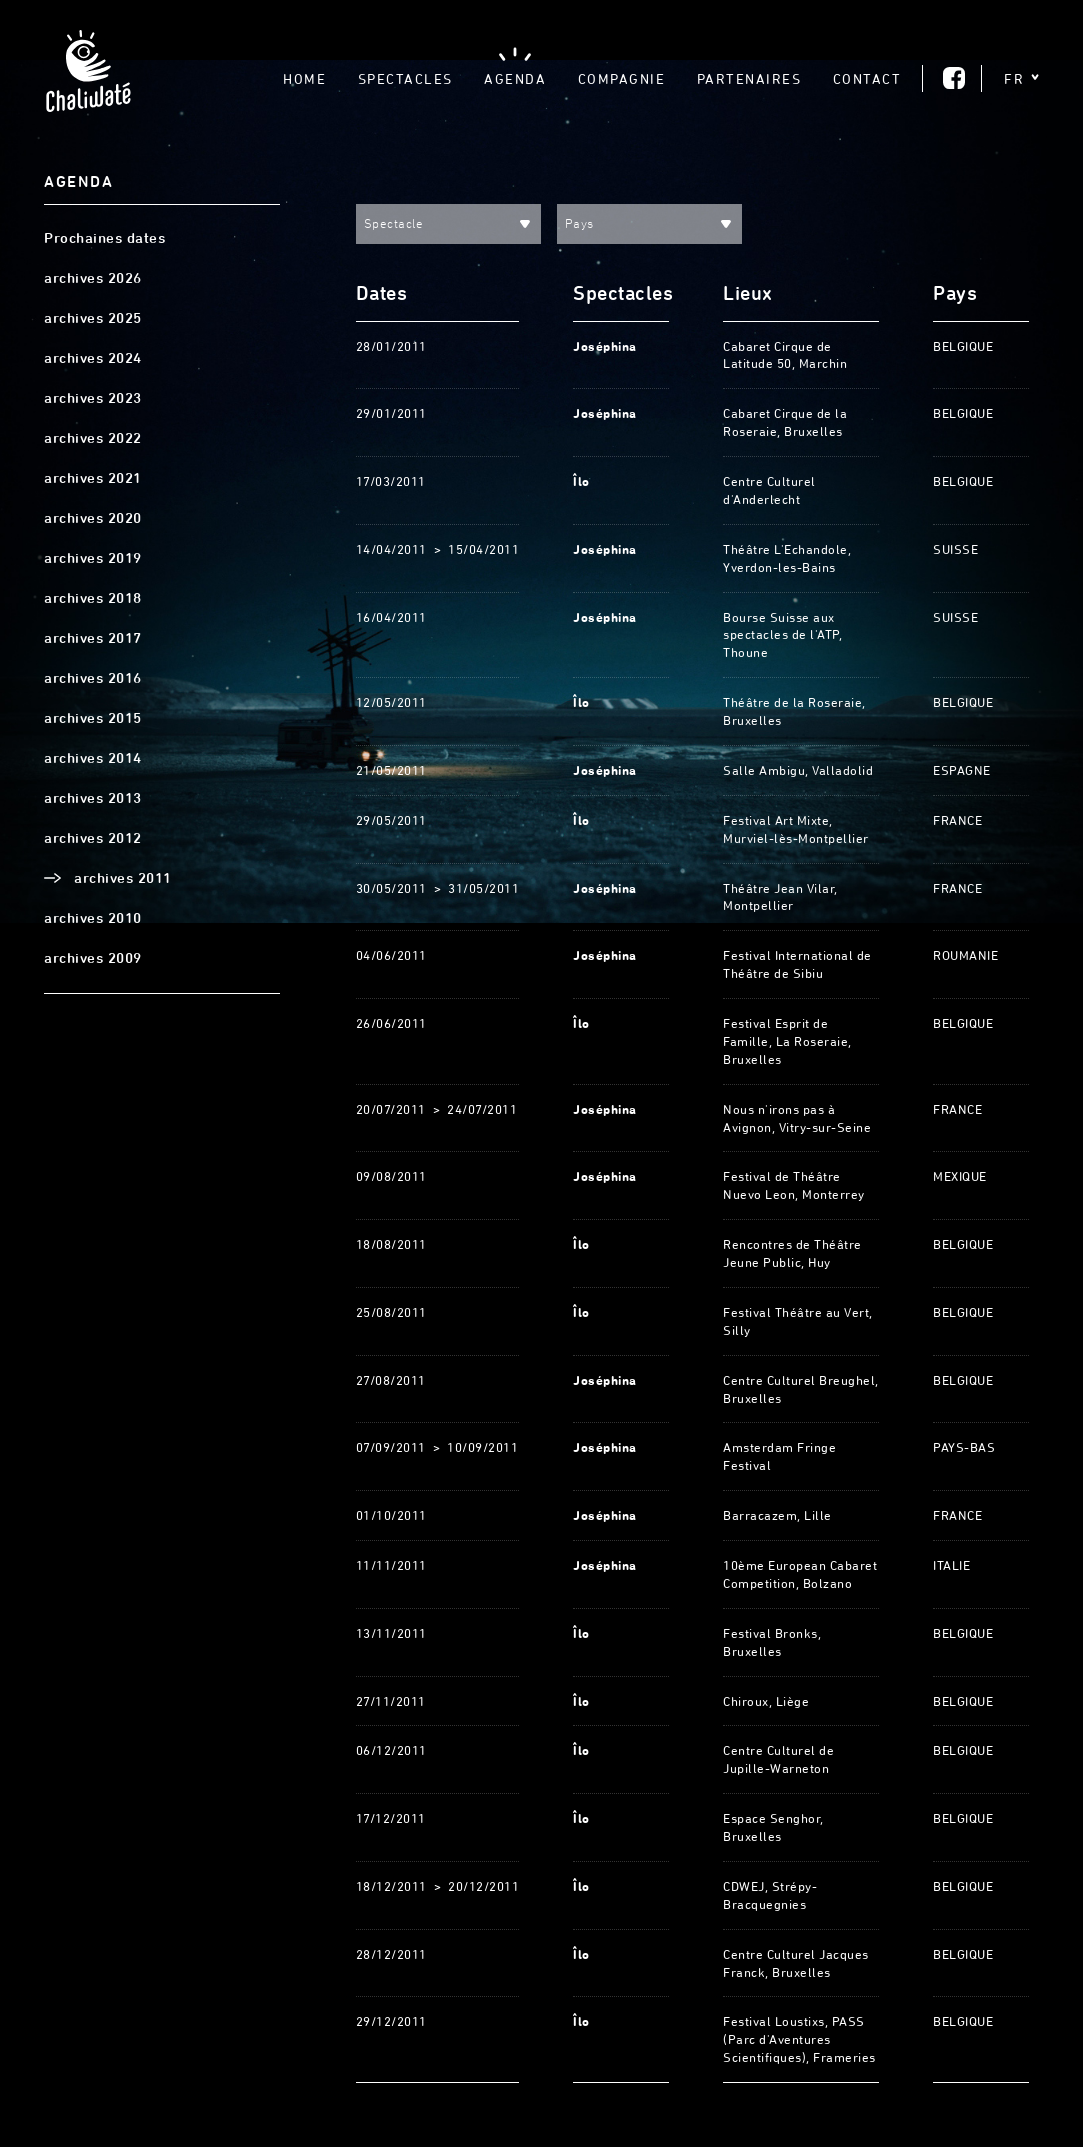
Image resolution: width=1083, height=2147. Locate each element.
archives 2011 (123, 878)
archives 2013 (93, 798)
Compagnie (622, 78)
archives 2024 (93, 358)
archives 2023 (93, 398)
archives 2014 (93, 758)
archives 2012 (93, 838)
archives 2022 (93, 438)
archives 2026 (93, 278)
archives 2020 (93, 518)
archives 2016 (93, 678)
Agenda (515, 78)
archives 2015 (93, 718)
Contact (867, 78)
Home (304, 78)
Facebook (954, 78)
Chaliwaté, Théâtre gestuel (88, 77)
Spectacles (405, 78)
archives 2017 (93, 638)
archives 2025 (93, 318)
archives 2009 (93, 958)
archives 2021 (93, 478)
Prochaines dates (104, 238)
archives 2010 (93, 918)
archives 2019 (93, 558)
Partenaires (749, 78)
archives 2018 (93, 598)
